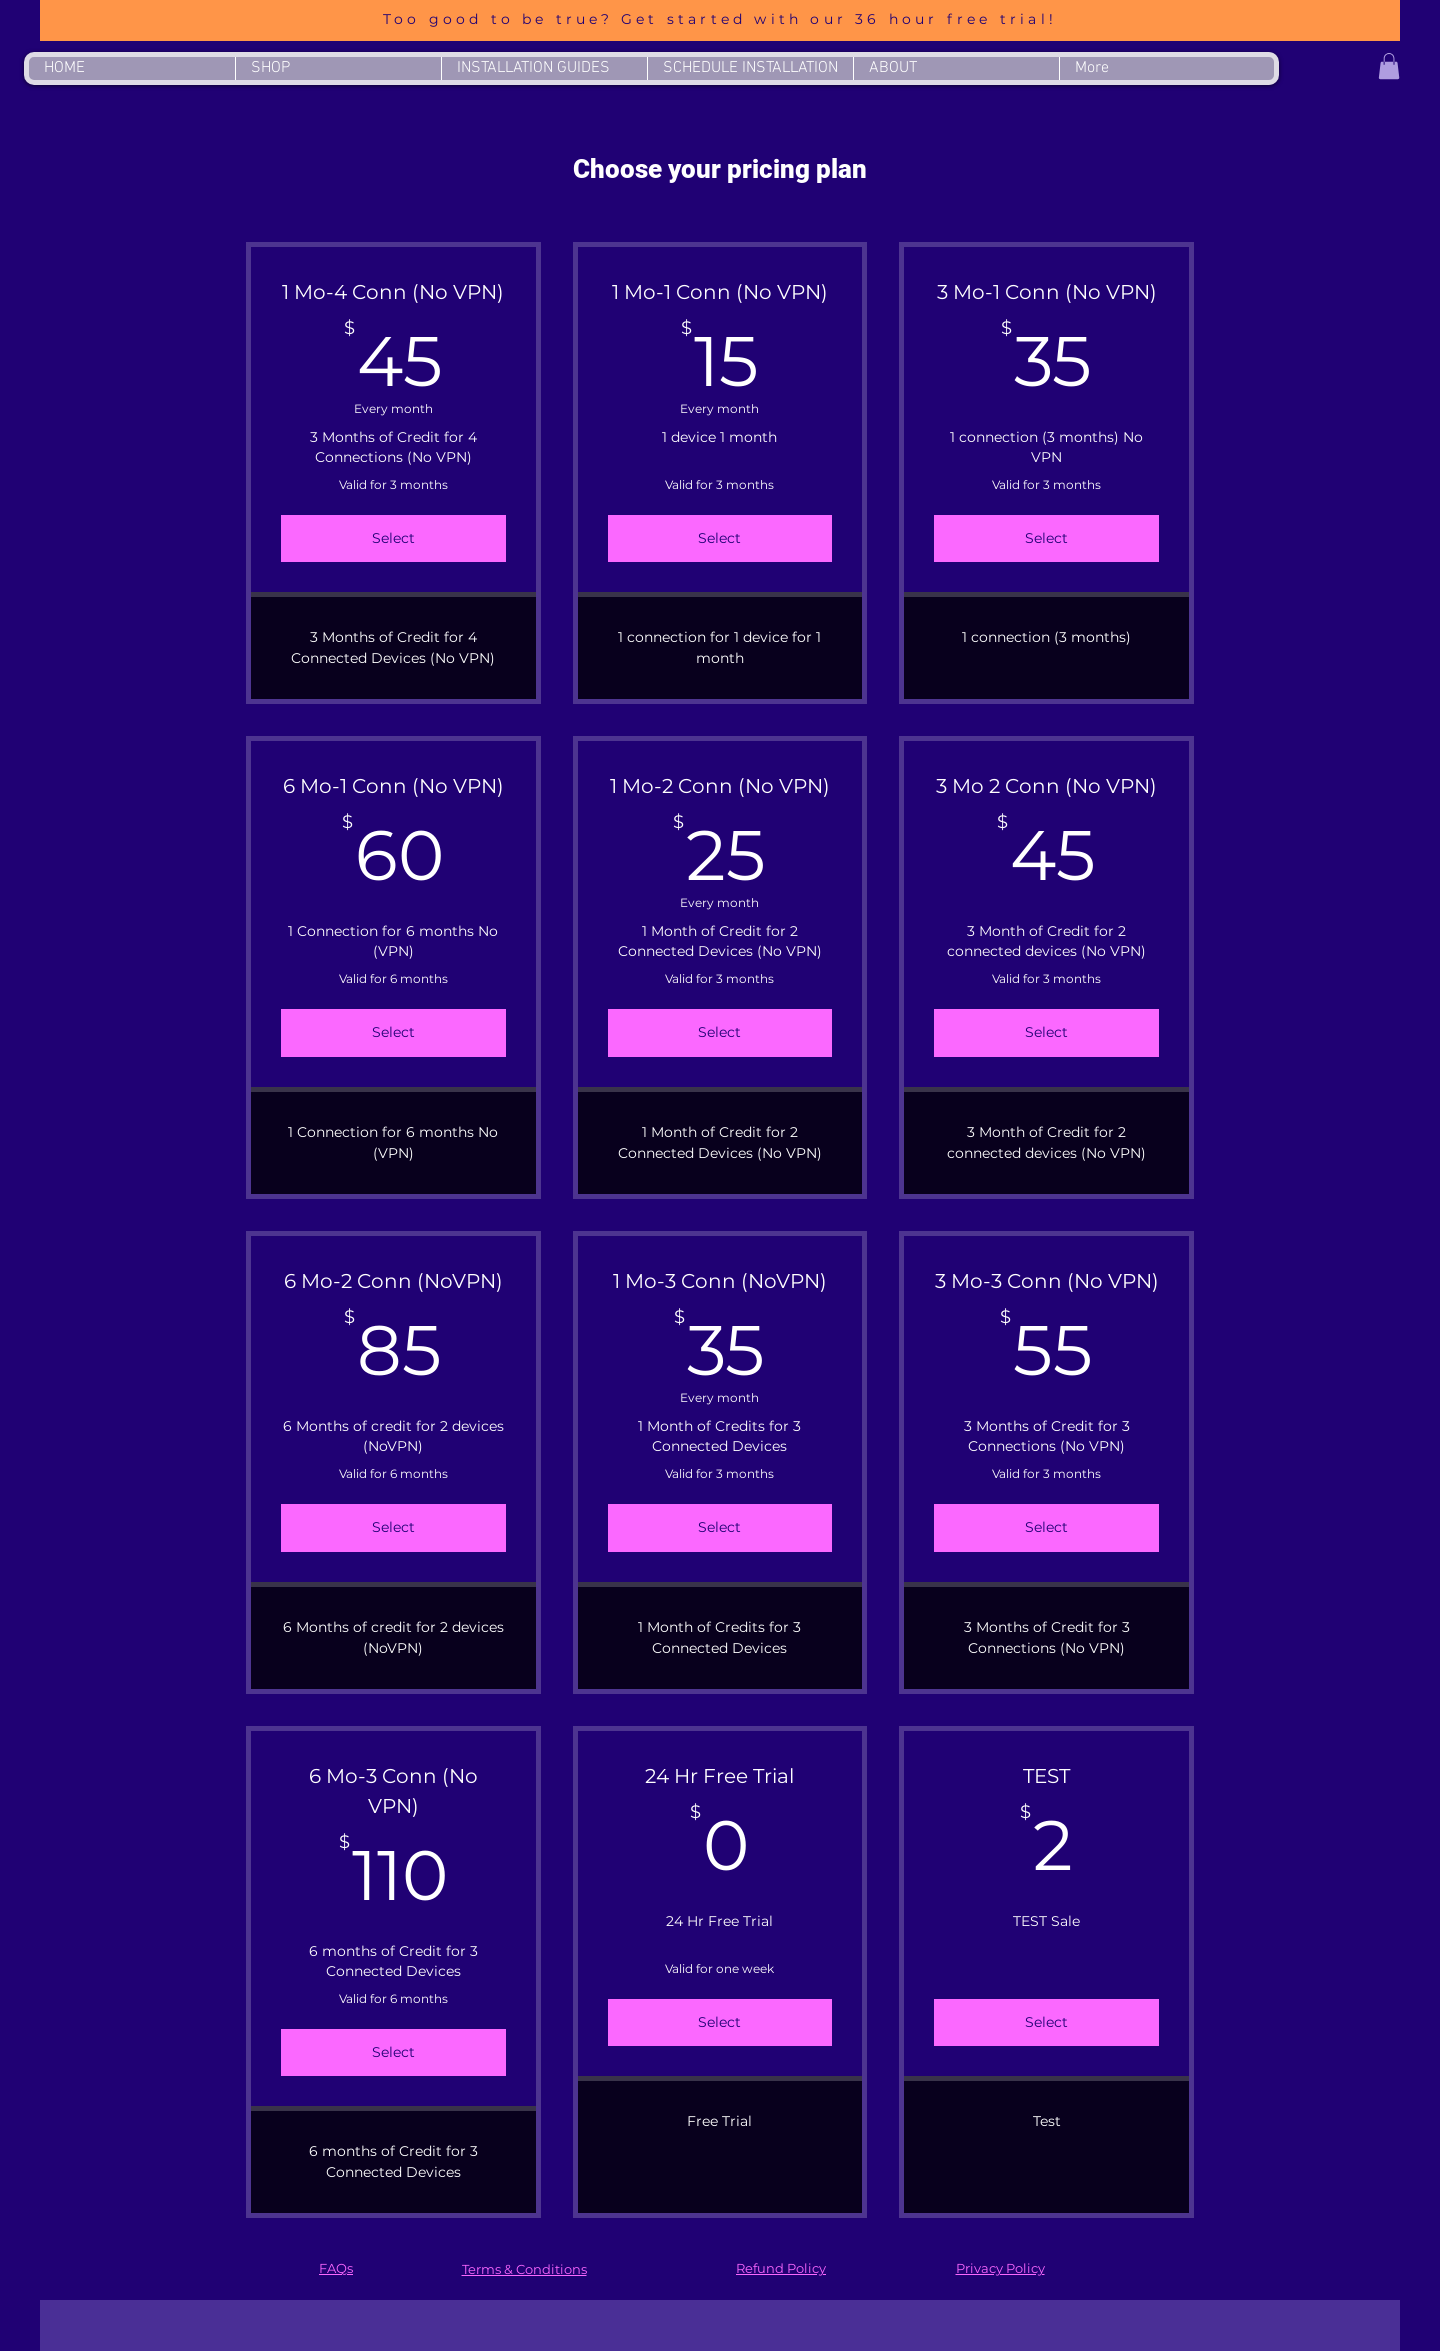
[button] (1389, 66)
